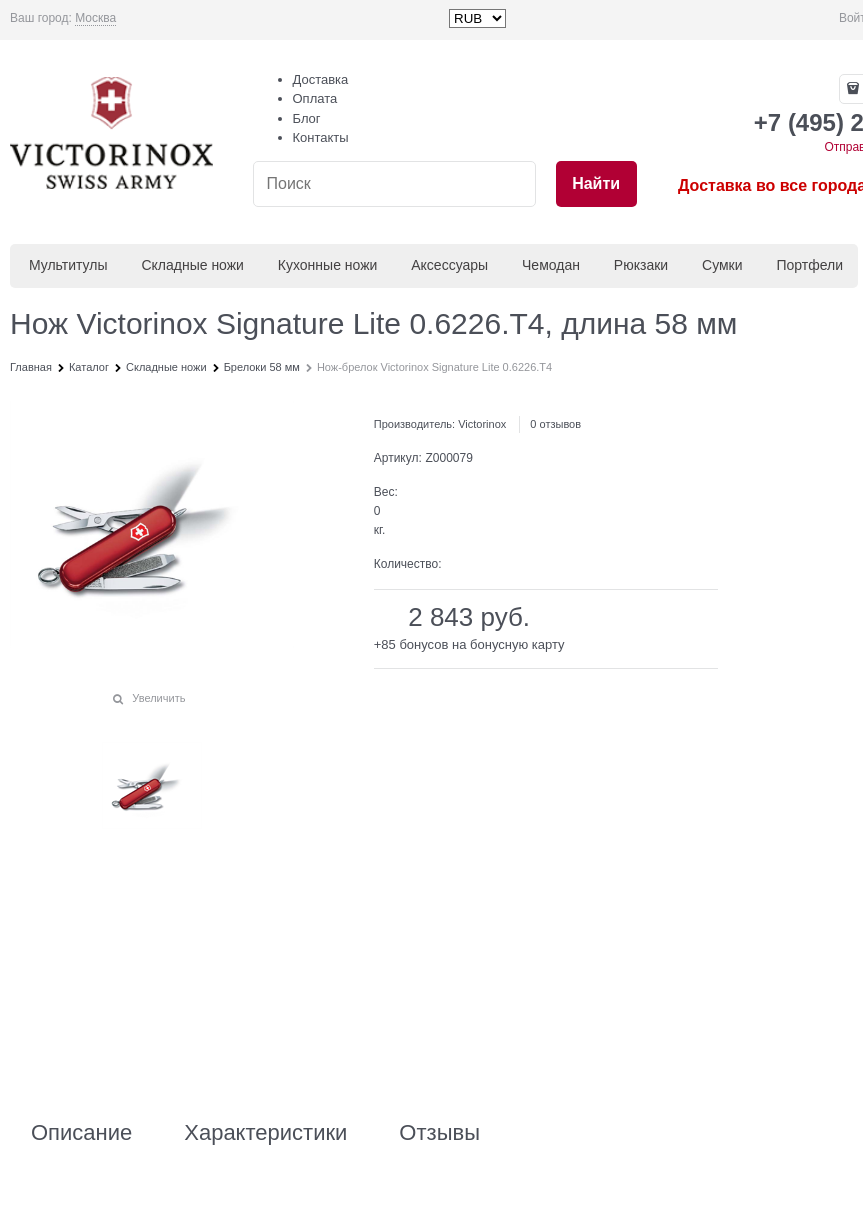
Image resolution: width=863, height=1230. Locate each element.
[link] (95, 18)
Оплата (315, 98)
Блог (307, 118)
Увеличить (158, 698)
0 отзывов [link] (555, 424)
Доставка (321, 79)
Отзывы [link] (439, 1133)
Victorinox (482, 424)
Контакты (321, 137)
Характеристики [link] (265, 1133)
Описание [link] (81, 1133)
